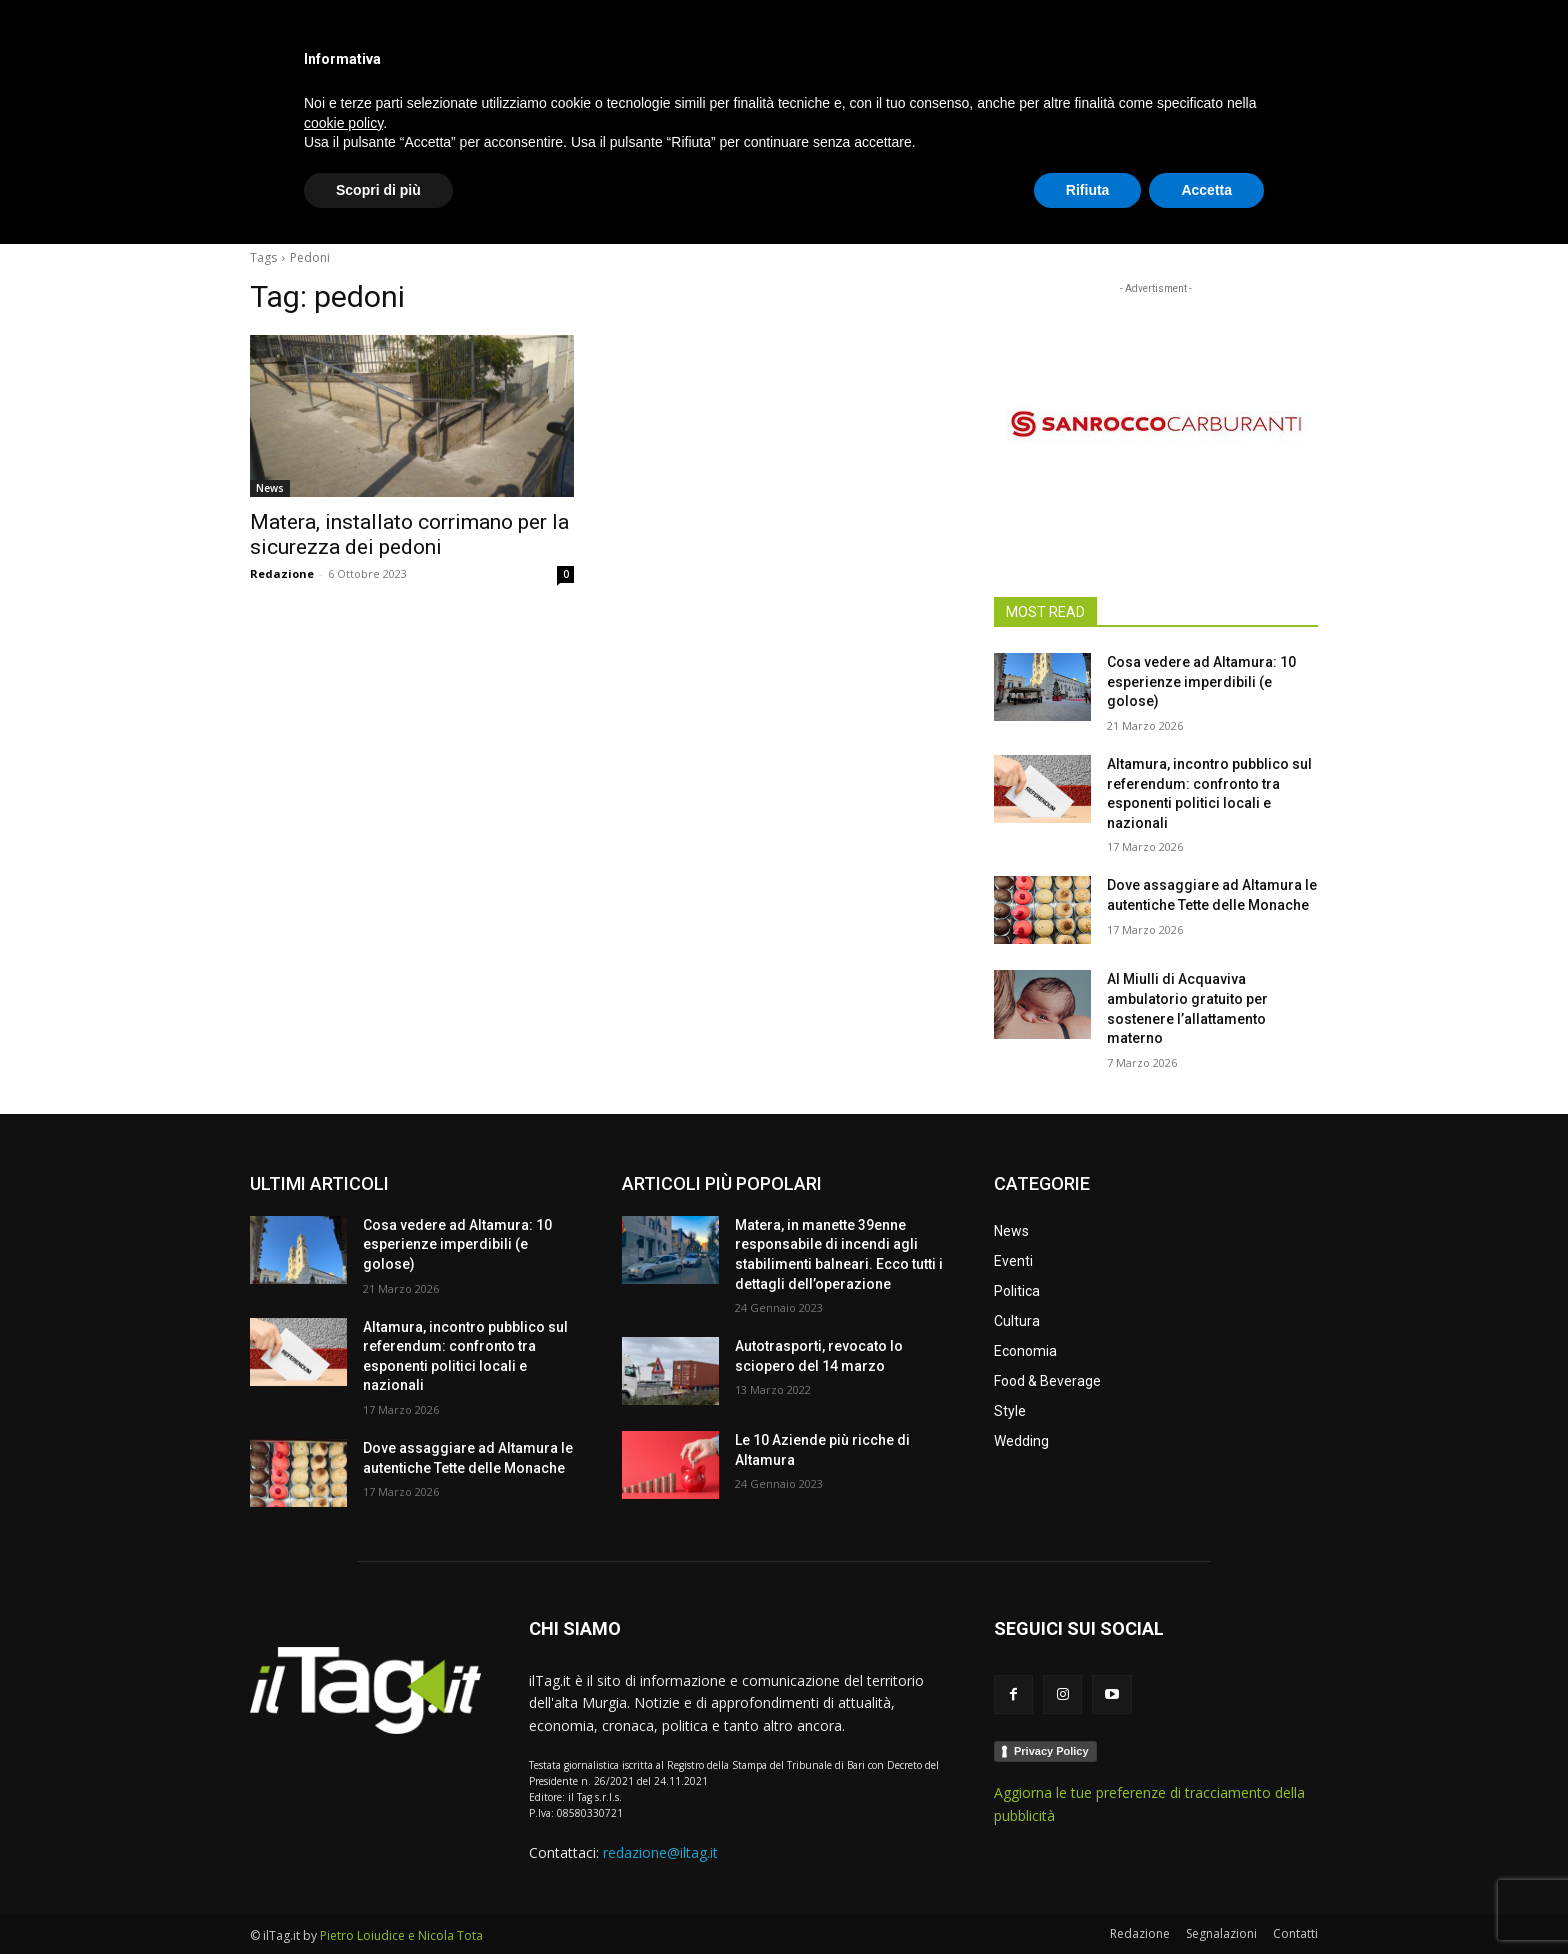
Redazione (282, 573)
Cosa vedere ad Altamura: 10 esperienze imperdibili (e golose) (1201, 681)
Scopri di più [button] (378, 1899)
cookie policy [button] (343, 1832)
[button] (1294, 204)
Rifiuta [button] (1088, 1899)
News (270, 488)
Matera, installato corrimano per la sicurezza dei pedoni (409, 534)
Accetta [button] (1206, 1899)
